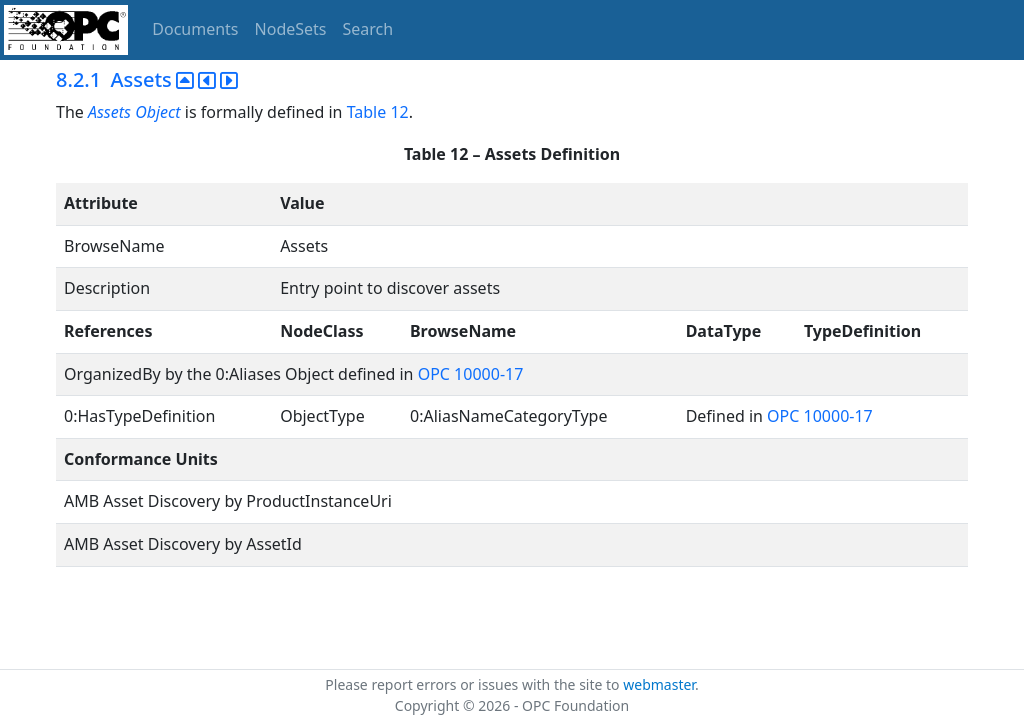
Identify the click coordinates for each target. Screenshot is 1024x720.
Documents (195, 29)
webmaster (659, 684)
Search (368, 29)
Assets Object (134, 112)
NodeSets (291, 29)
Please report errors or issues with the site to (474, 684)
